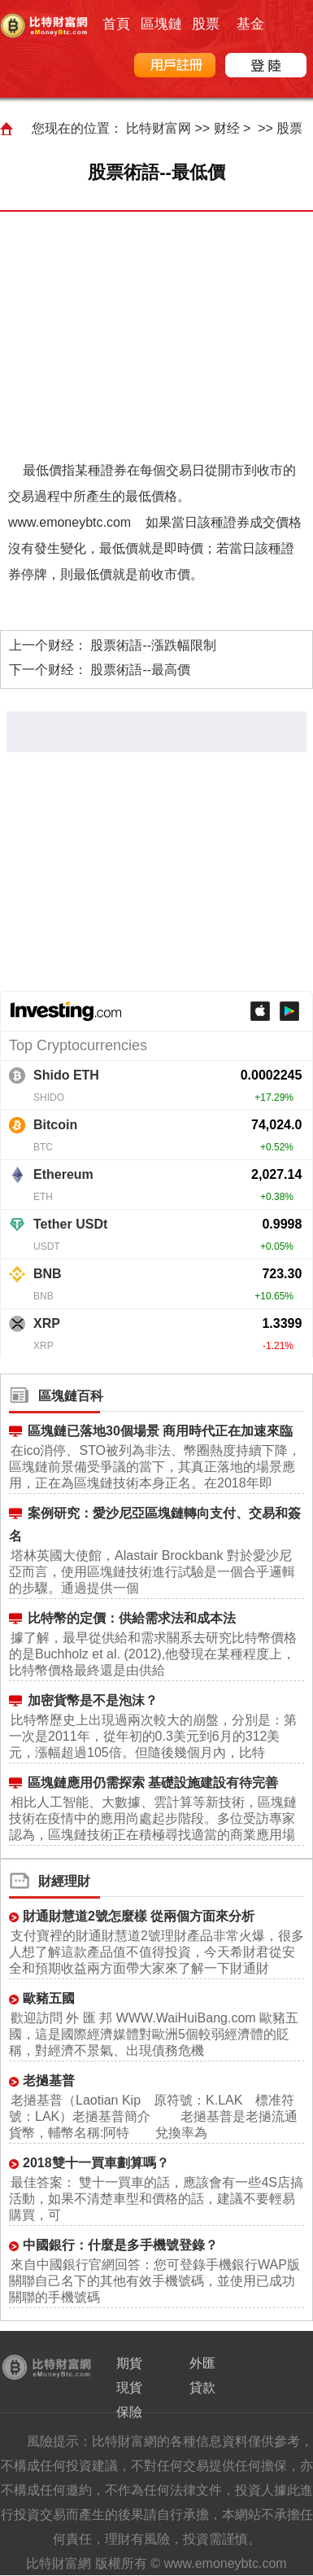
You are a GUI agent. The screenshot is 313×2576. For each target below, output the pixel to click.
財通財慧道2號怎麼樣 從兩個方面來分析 (138, 1916)
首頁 (116, 24)
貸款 (202, 2387)
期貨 (129, 2363)
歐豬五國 (49, 1998)
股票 (206, 24)
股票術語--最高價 (140, 670)
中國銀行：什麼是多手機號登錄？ (120, 2245)
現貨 (129, 2387)
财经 (227, 128)
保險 (129, 2412)
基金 (250, 24)
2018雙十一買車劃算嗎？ (96, 2163)
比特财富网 (158, 128)
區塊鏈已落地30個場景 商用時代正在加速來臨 (160, 1431)
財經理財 (64, 1881)
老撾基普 (49, 2081)
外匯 (202, 2363)
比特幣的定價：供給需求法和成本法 (132, 1618)
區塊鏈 (161, 24)
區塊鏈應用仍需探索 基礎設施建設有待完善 (153, 1783)
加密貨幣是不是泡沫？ (93, 1700)
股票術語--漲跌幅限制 (153, 645)
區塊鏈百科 (70, 1396)
